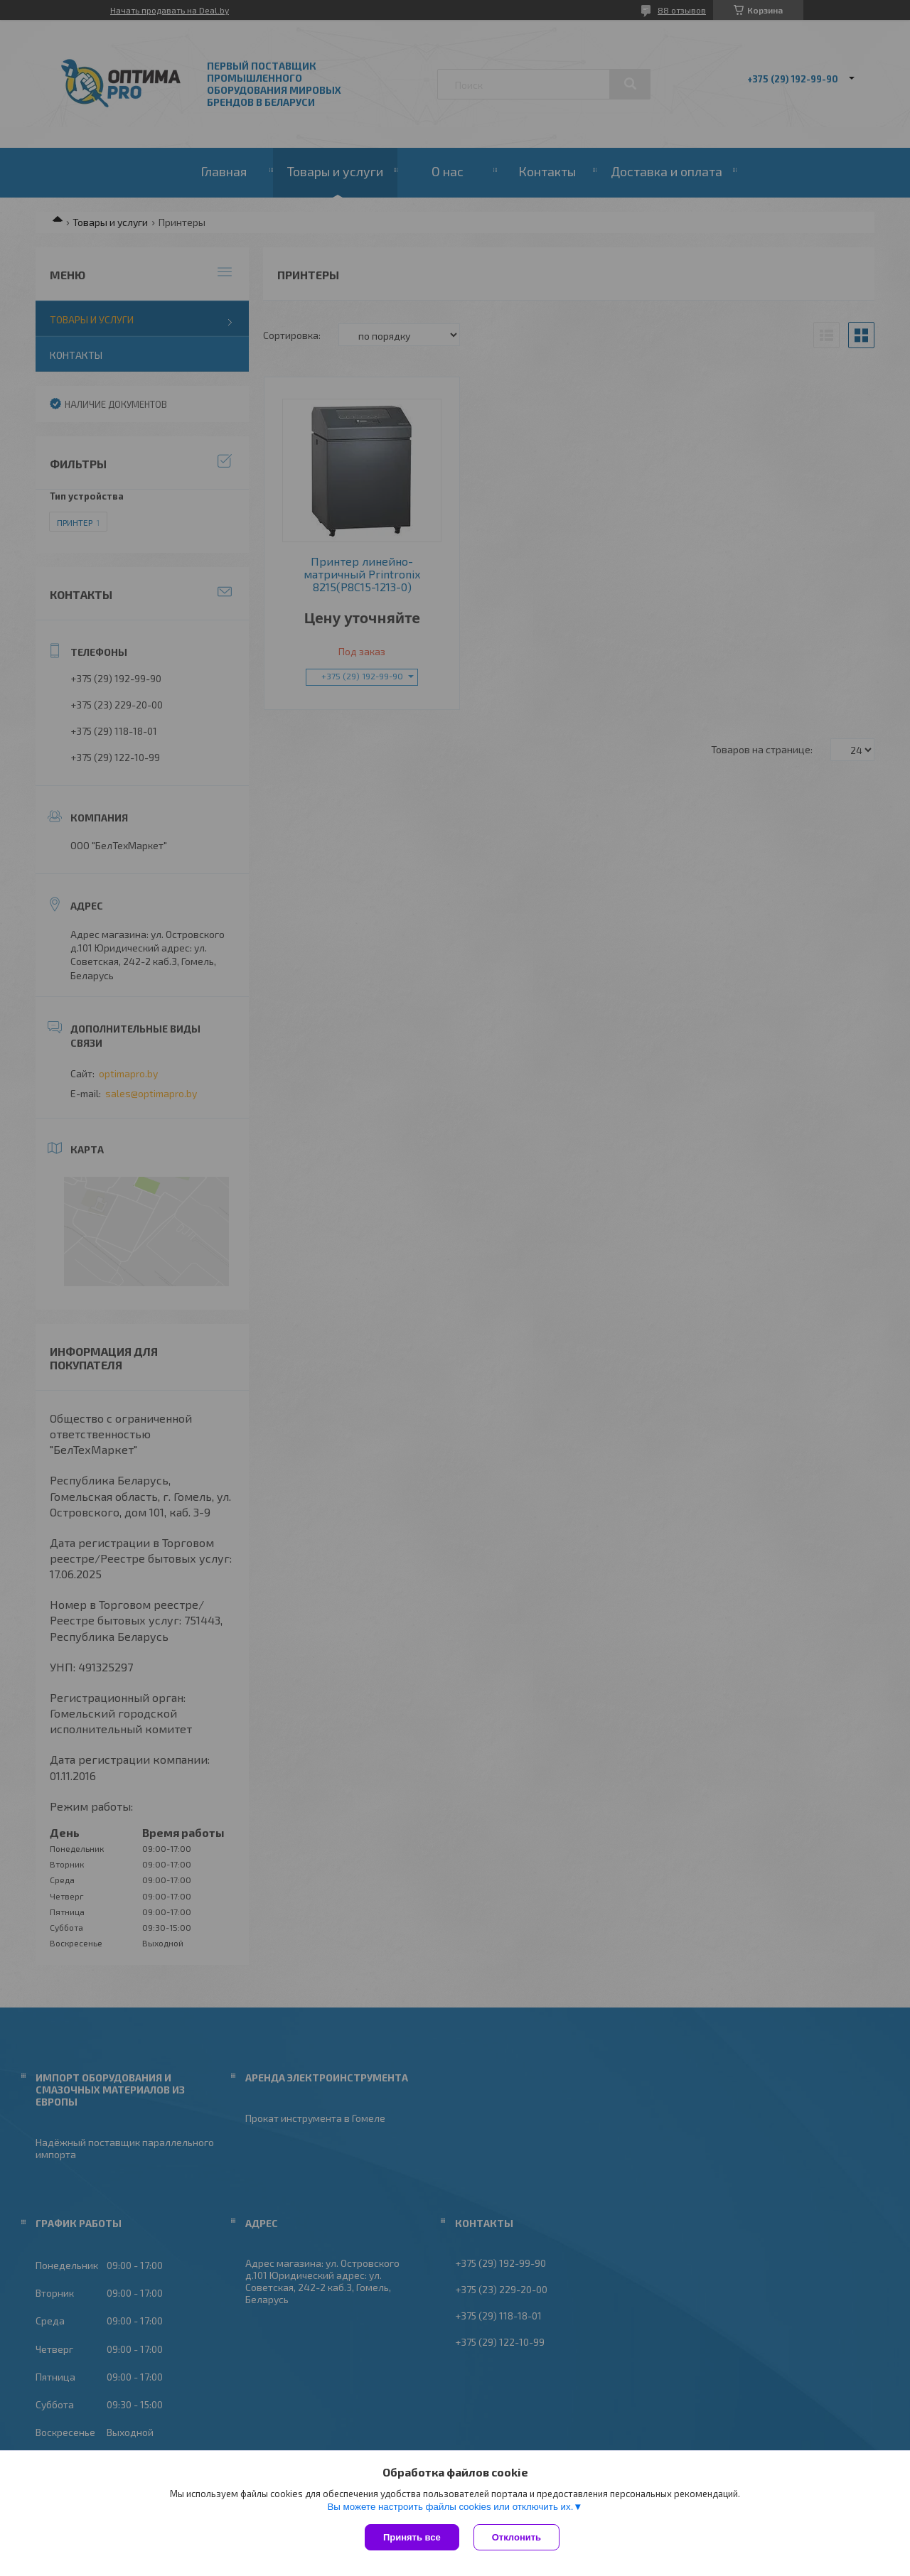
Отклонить (516, 2537)
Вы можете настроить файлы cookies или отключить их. (450, 2506)
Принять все (412, 2537)
